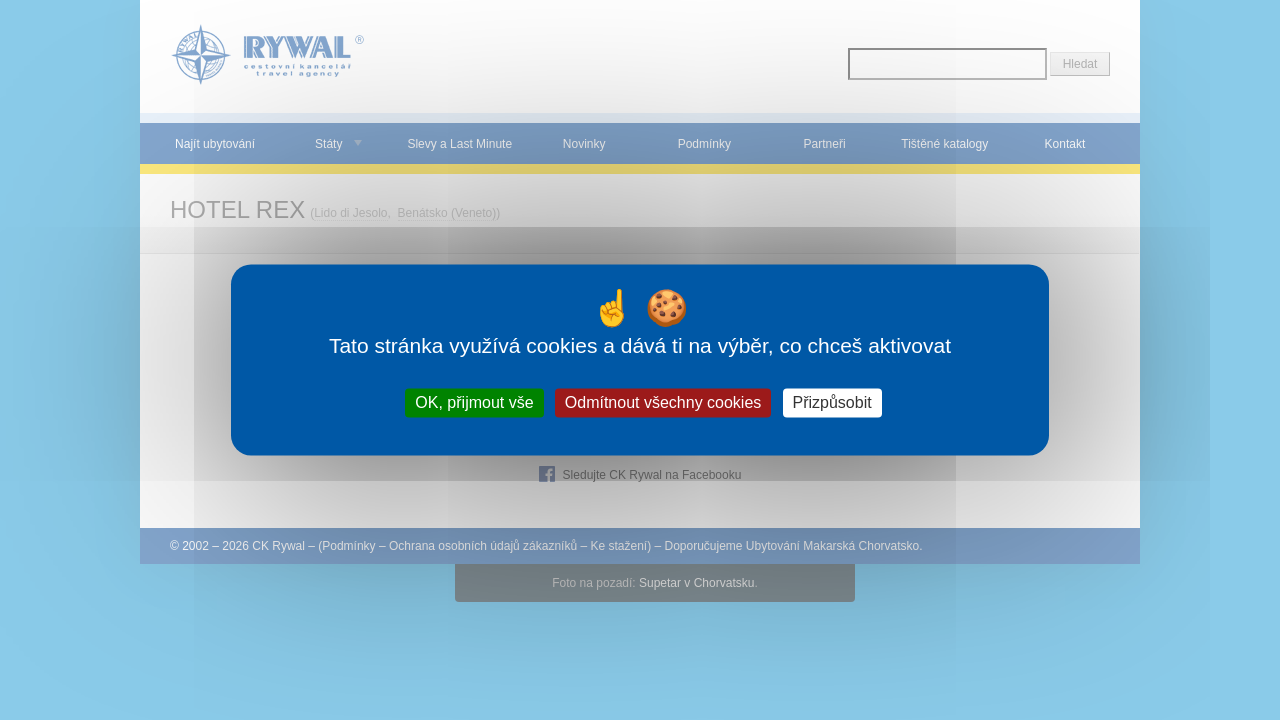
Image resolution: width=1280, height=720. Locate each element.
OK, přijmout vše (474, 402)
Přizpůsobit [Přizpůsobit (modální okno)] (832, 402)
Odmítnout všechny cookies (663, 402)
